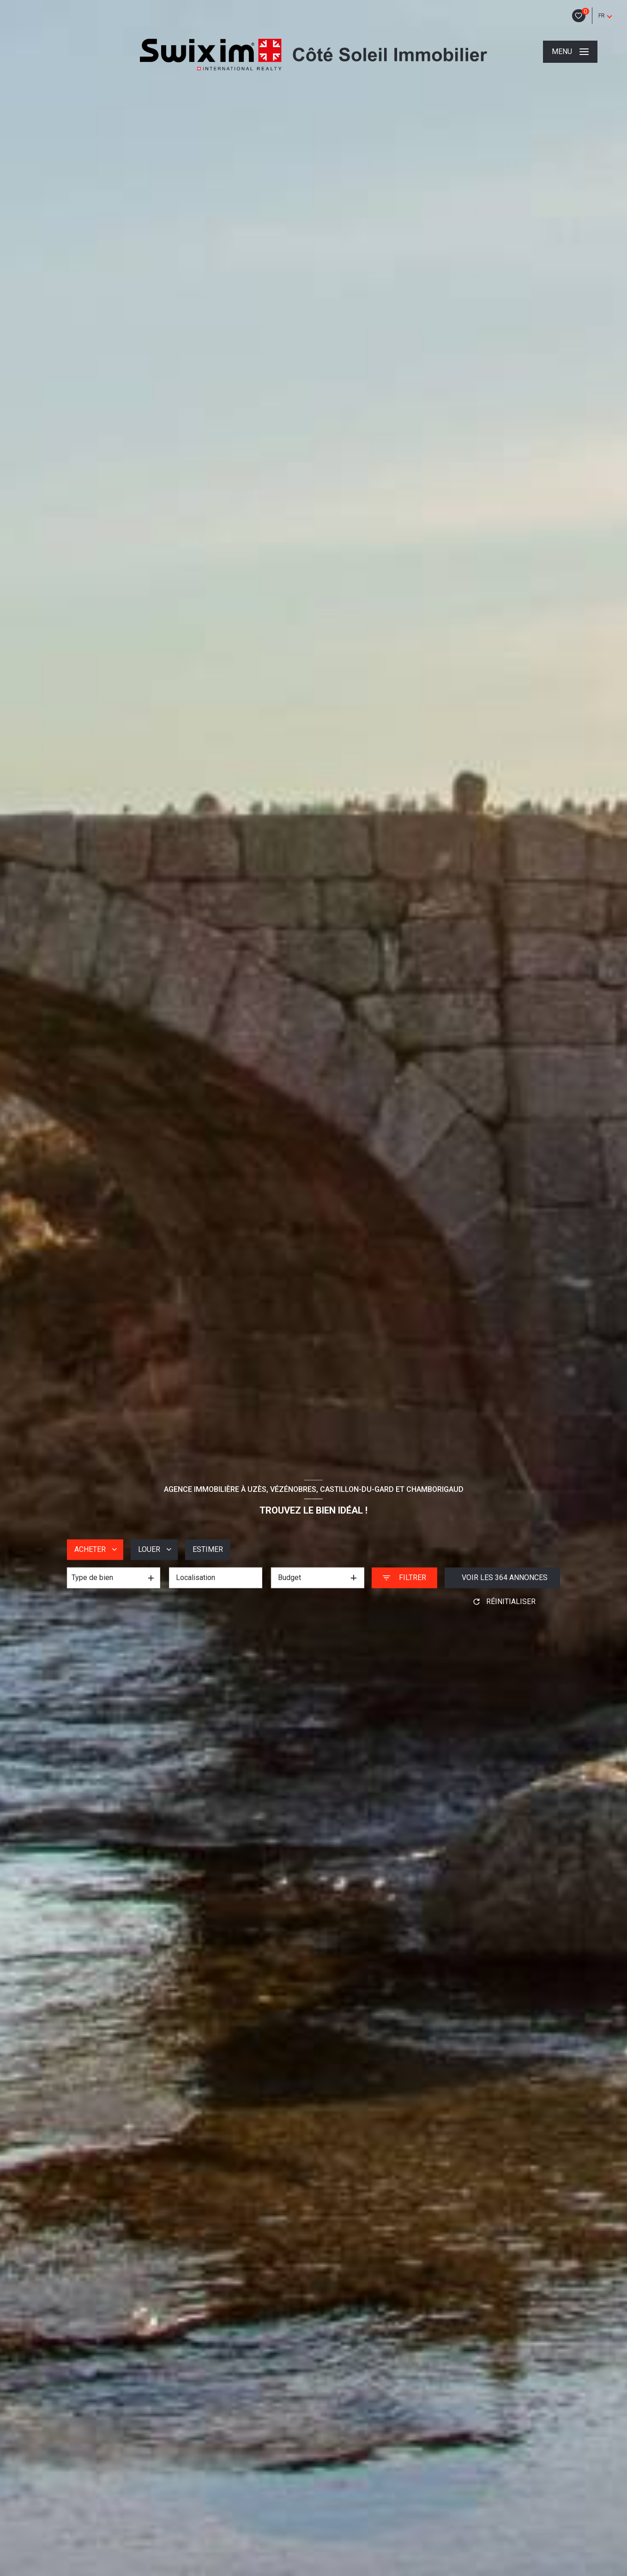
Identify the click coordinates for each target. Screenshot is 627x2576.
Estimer (208, 1549)
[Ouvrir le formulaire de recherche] (404, 1578)
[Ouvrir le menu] (570, 52)
